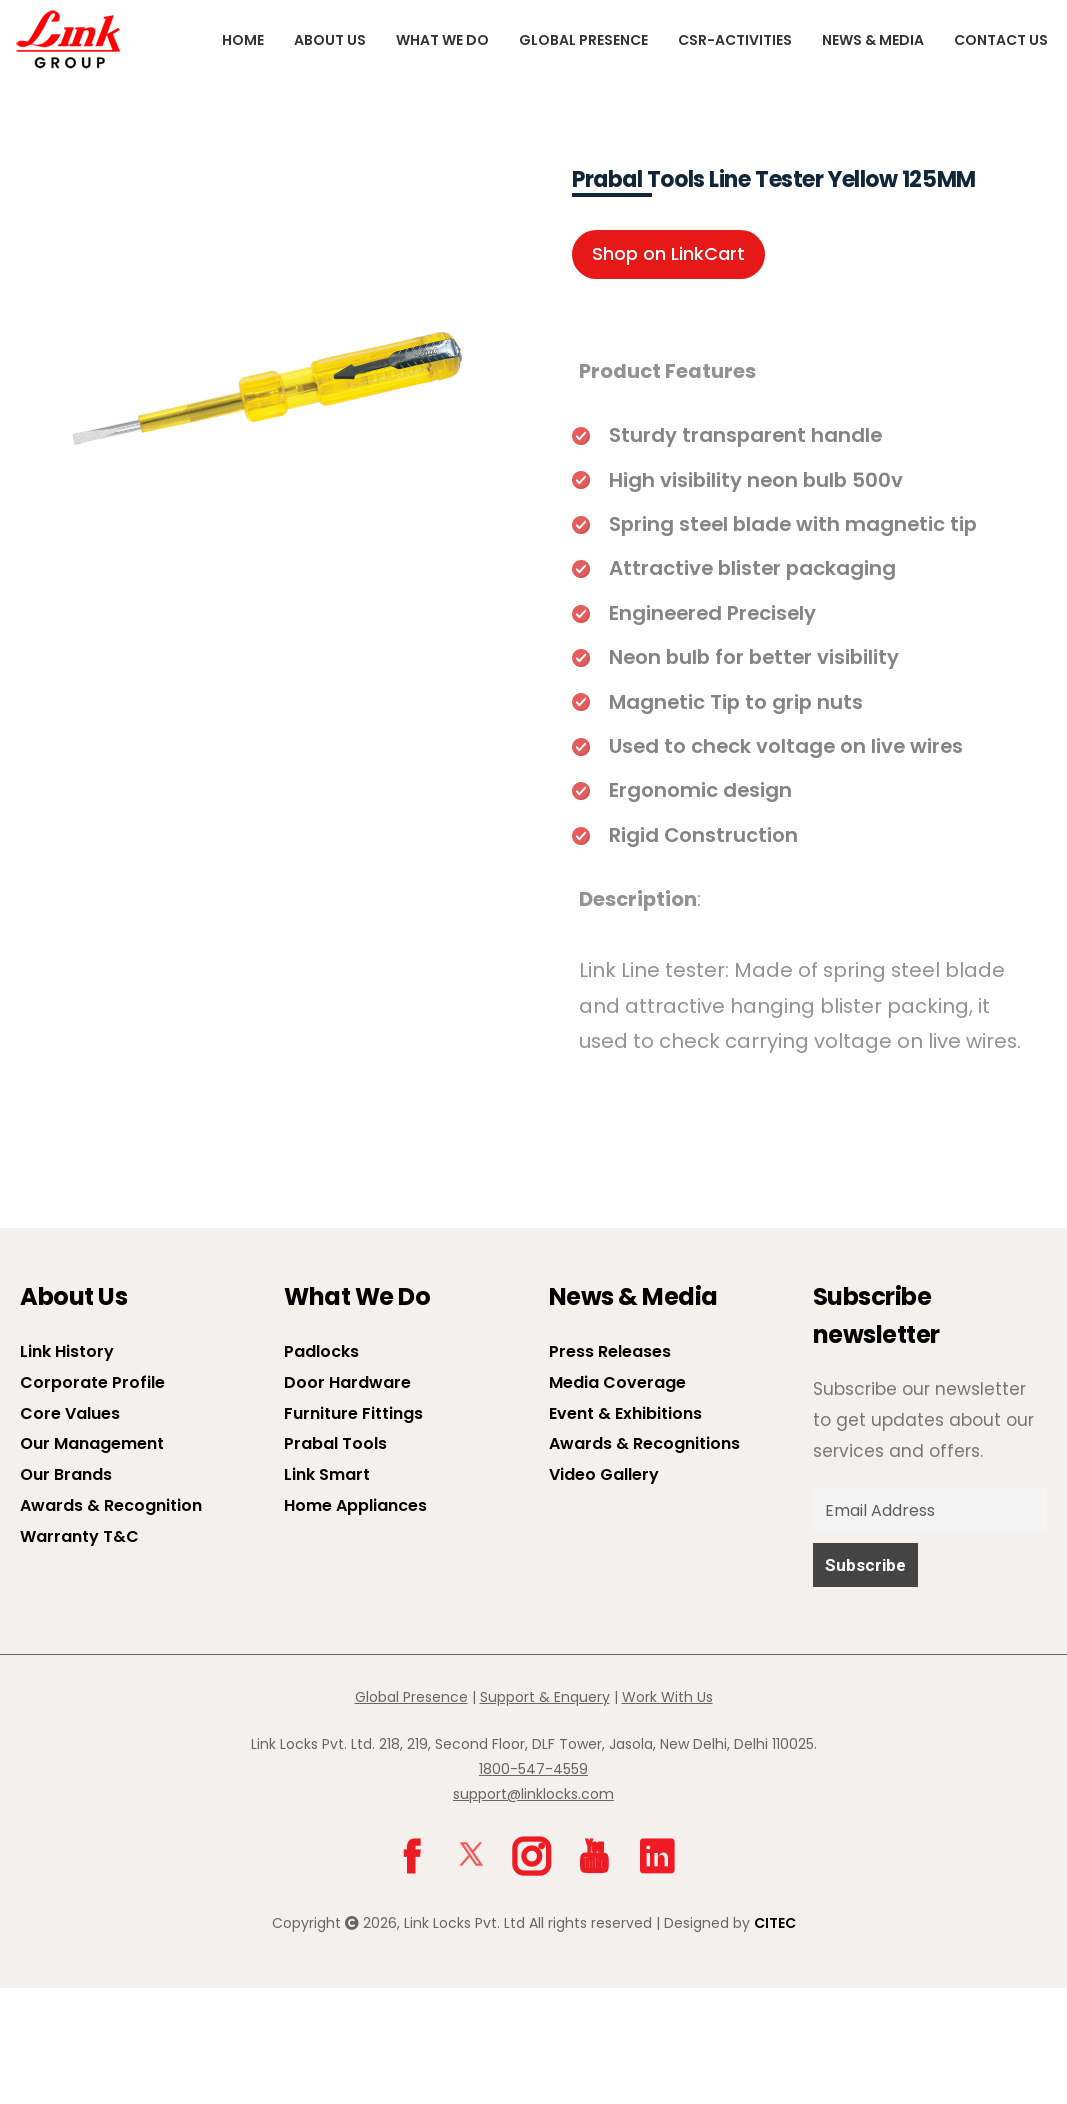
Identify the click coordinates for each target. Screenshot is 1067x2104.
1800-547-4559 (533, 1769)
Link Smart (327, 1474)
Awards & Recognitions (644, 1443)
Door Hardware (347, 1382)
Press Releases (610, 1351)
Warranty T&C (79, 1536)
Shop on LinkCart (668, 253)
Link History (67, 1351)
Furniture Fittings (353, 1413)
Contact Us (1001, 40)
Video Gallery (604, 1474)
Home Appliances (355, 1505)
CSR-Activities (735, 40)
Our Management (92, 1443)
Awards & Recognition (111, 1505)
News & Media (873, 40)
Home (243, 40)
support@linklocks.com (533, 1794)
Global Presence (583, 40)
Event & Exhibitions (625, 1413)
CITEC (775, 1923)
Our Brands (66, 1474)
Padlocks (321, 1351)
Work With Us (667, 1697)
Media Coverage (617, 1382)
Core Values (70, 1413)
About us (330, 40)
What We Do (442, 40)
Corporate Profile (92, 1382)
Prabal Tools (335, 1443)
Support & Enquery (545, 1697)
